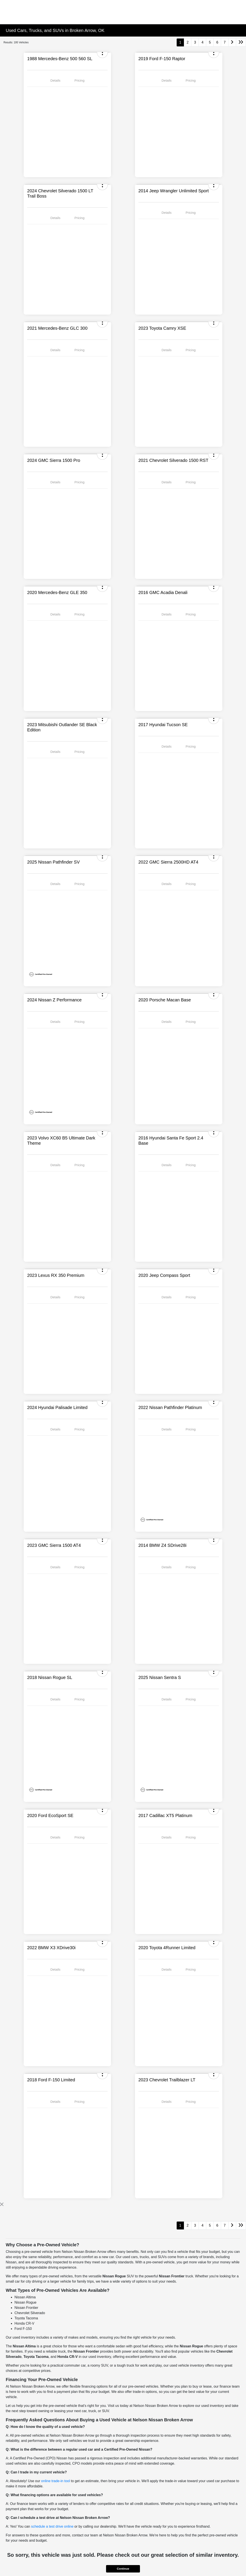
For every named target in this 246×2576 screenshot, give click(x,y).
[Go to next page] (232, 42)
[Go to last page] (241, 42)
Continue (123, 2568)
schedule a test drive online (52, 2526)
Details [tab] (55, 80)
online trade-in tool (55, 2481)
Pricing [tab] (79, 80)
